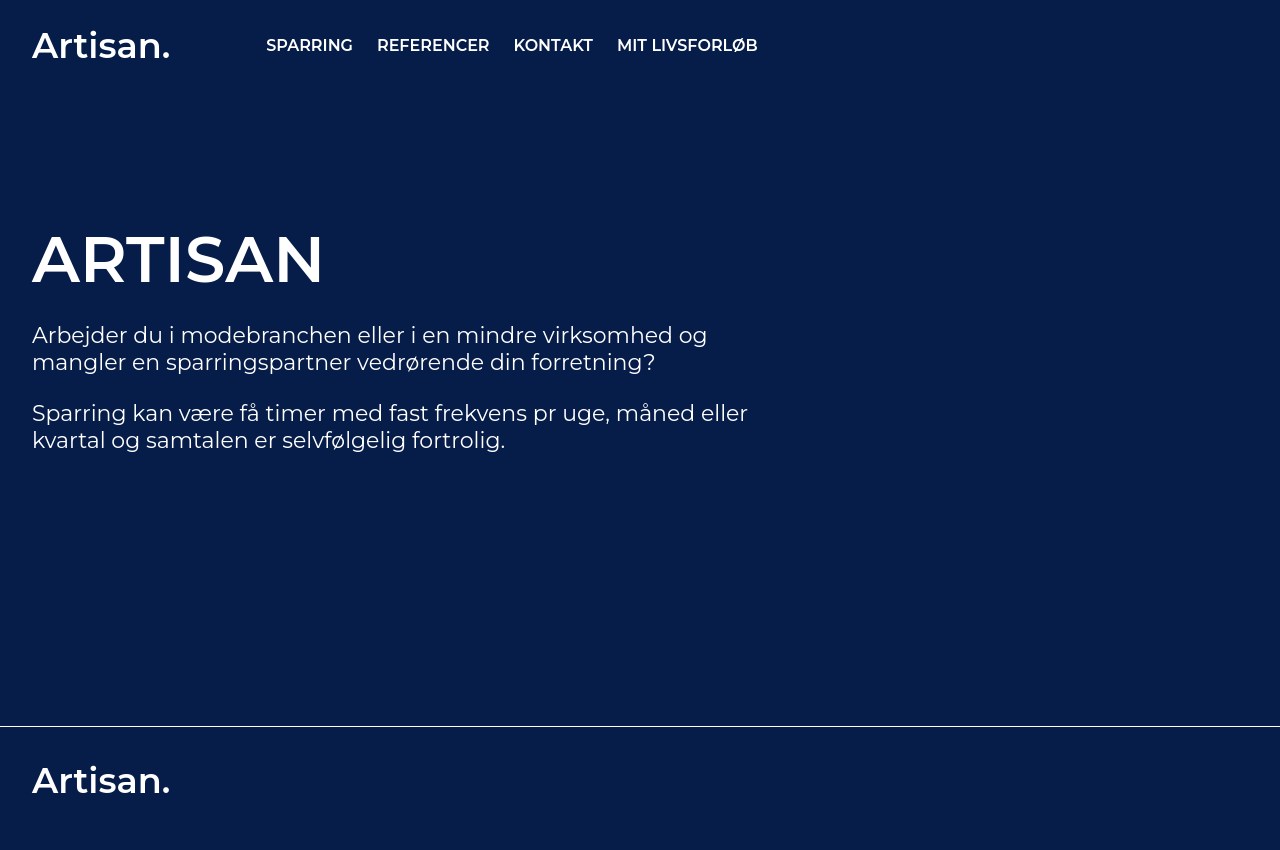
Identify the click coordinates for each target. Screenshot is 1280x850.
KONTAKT (553, 45)
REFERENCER (433, 45)
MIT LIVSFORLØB (687, 45)
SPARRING (309, 45)
